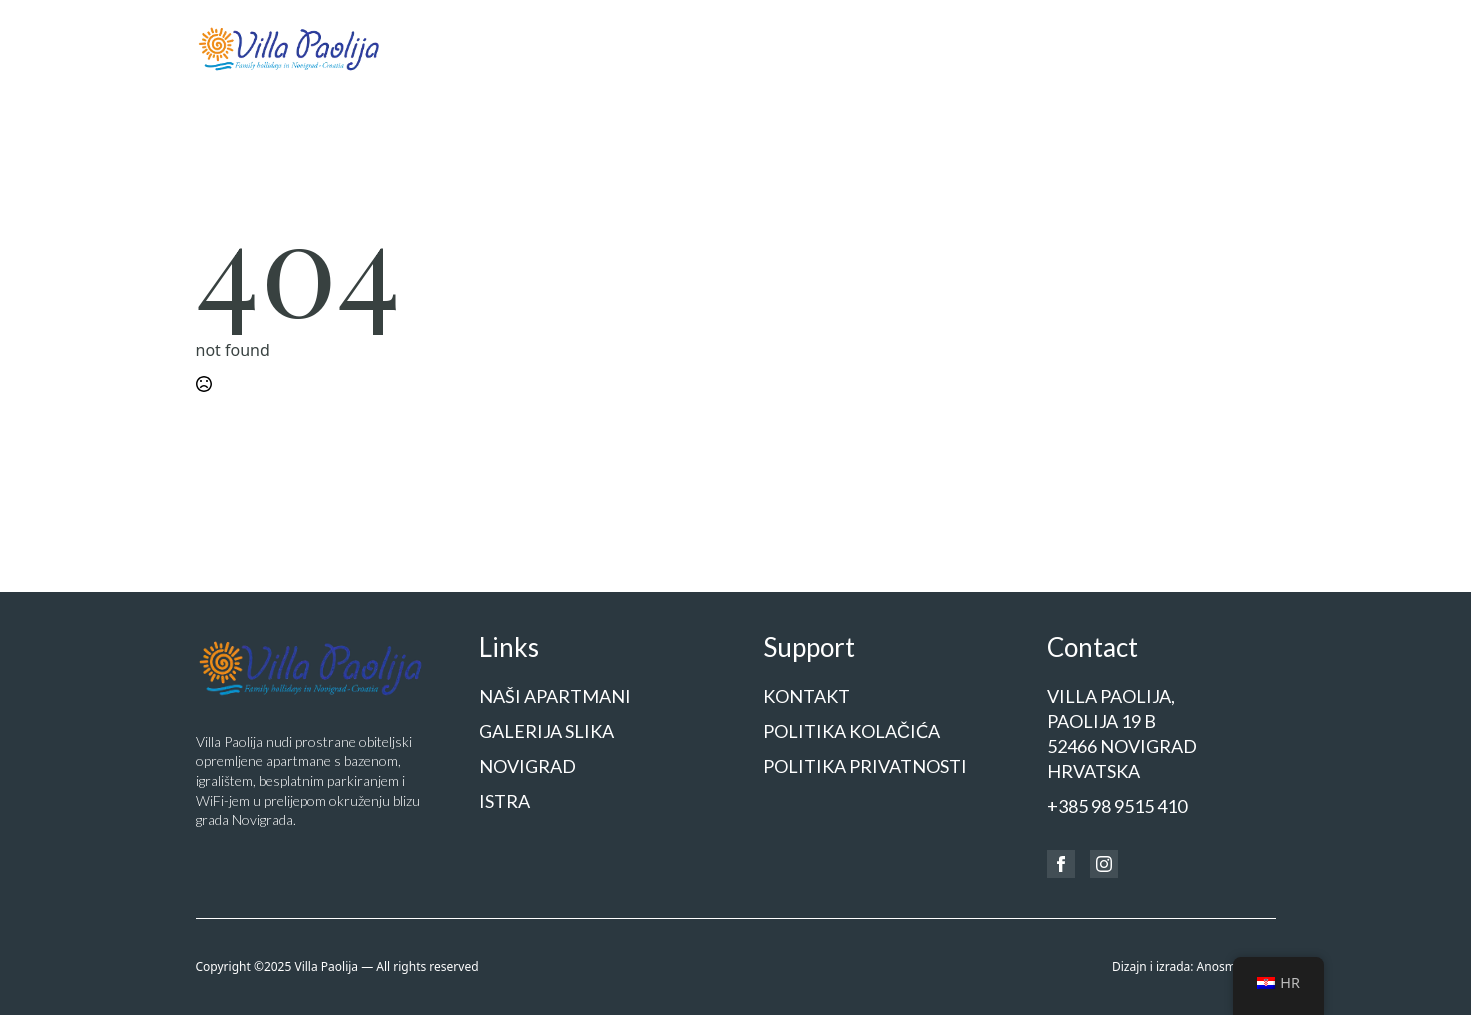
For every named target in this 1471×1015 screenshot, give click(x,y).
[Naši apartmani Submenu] (766, 48)
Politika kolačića (851, 731)
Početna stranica (569, 46)
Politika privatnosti (865, 766)
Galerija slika (846, 46)
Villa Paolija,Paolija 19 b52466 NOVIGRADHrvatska (1122, 734)
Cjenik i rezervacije (1128, 46)
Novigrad (948, 46)
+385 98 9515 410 (1117, 806)
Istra (1023, 46)
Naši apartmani (705, 46)
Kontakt (1247, 46)
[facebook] (1061, 864)
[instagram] (1104, 864)
